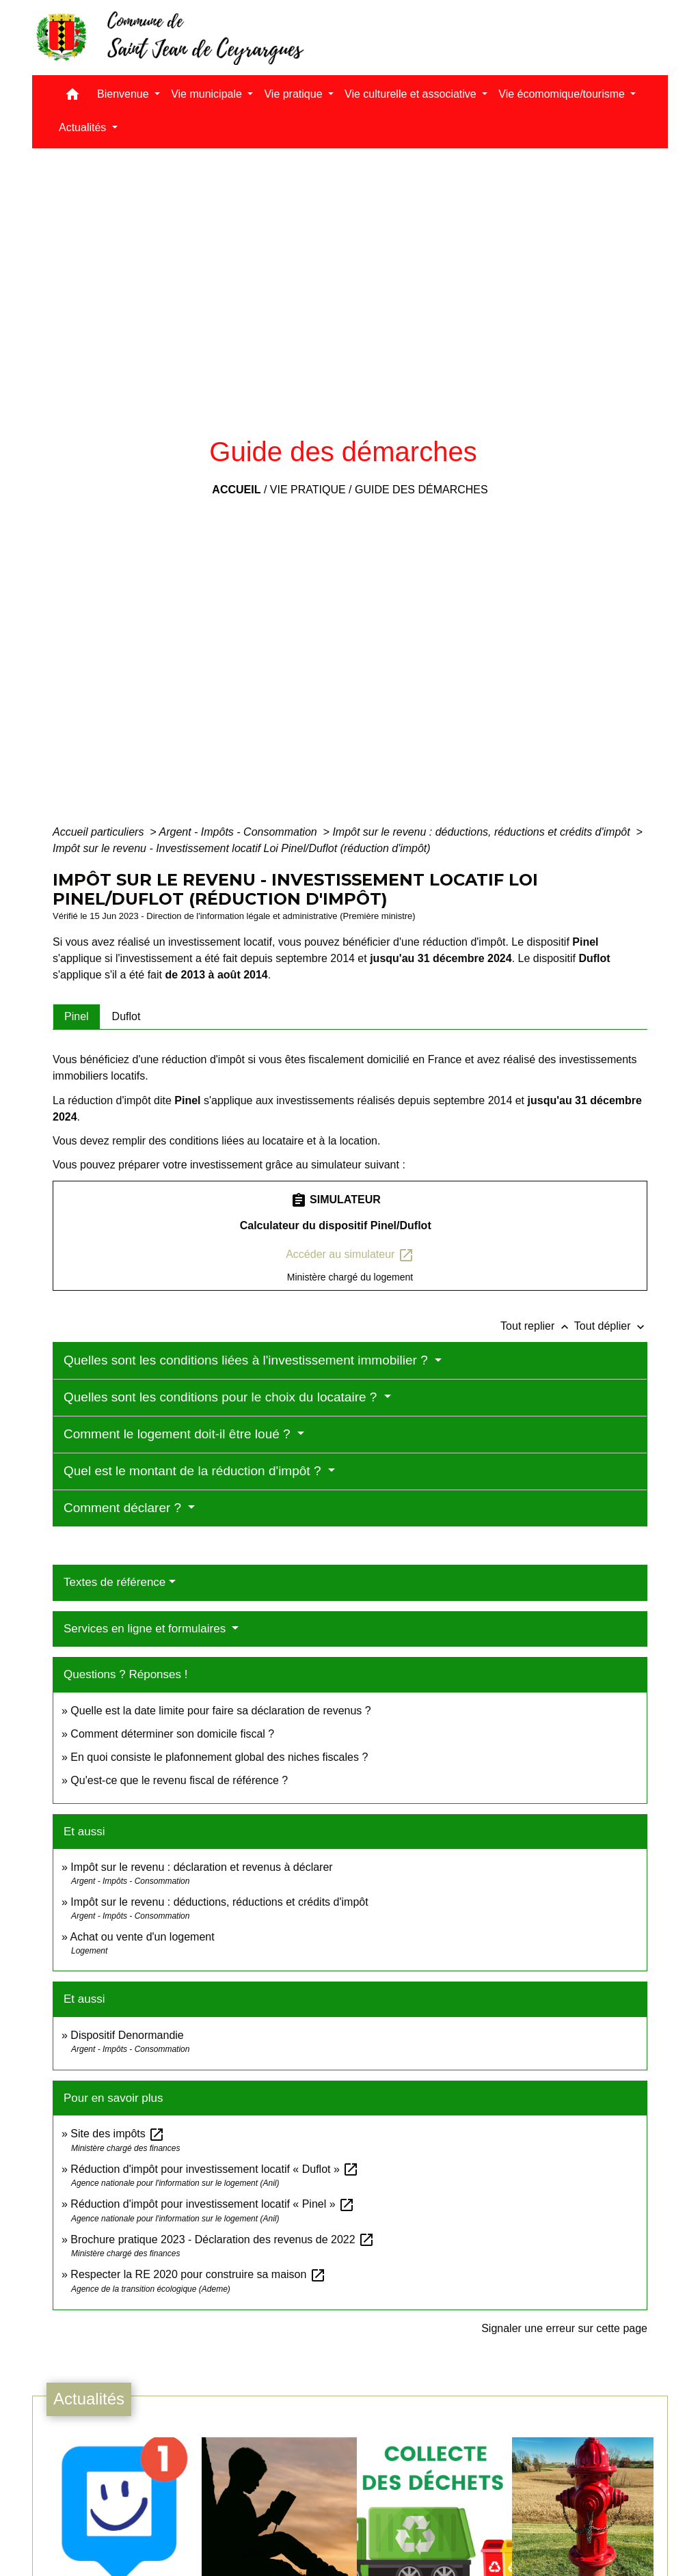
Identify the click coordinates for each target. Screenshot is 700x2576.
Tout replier (537, 1326)
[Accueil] (169, 37)
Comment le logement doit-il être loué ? (179, 1434)
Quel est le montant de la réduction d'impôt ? (194, 1471)
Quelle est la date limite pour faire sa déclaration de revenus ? (220, 1710)
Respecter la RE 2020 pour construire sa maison (198, 2274)
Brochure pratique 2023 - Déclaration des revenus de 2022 (222, 2239)
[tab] (76, 1017)
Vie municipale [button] (208, 94)
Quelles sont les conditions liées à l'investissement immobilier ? (247, 1360)
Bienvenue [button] (124, 94)
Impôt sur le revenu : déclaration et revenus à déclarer (201, 1867)
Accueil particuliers (100, 832)
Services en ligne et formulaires (146, 1628)
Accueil (236, 489)
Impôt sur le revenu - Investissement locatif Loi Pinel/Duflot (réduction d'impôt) (242, 848)
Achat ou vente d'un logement (142, 1937)
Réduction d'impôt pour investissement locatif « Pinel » (212, 2204)
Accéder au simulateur (350, 1255)
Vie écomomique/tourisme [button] (563, 94)
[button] (72, 97)
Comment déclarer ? (124, 1508)
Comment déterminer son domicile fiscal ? (172, 1734)
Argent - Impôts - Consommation (239, 832)
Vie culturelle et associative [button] (412, 94)
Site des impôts (117, 2133)
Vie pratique (308, 489)
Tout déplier (610, 1326)
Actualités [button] (84, 127)
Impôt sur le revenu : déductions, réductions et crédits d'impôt (482, 832)
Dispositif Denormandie (126, 2035)
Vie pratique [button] (294, 94)
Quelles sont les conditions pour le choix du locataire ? (222, 1397)
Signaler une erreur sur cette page (564, 2328)
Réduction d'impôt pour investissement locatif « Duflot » (214, 2169)
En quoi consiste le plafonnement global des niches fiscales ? (219, 1757)
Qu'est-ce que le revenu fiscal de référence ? (179, 1780)
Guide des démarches (421, 489)
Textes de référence (114, 1582)
